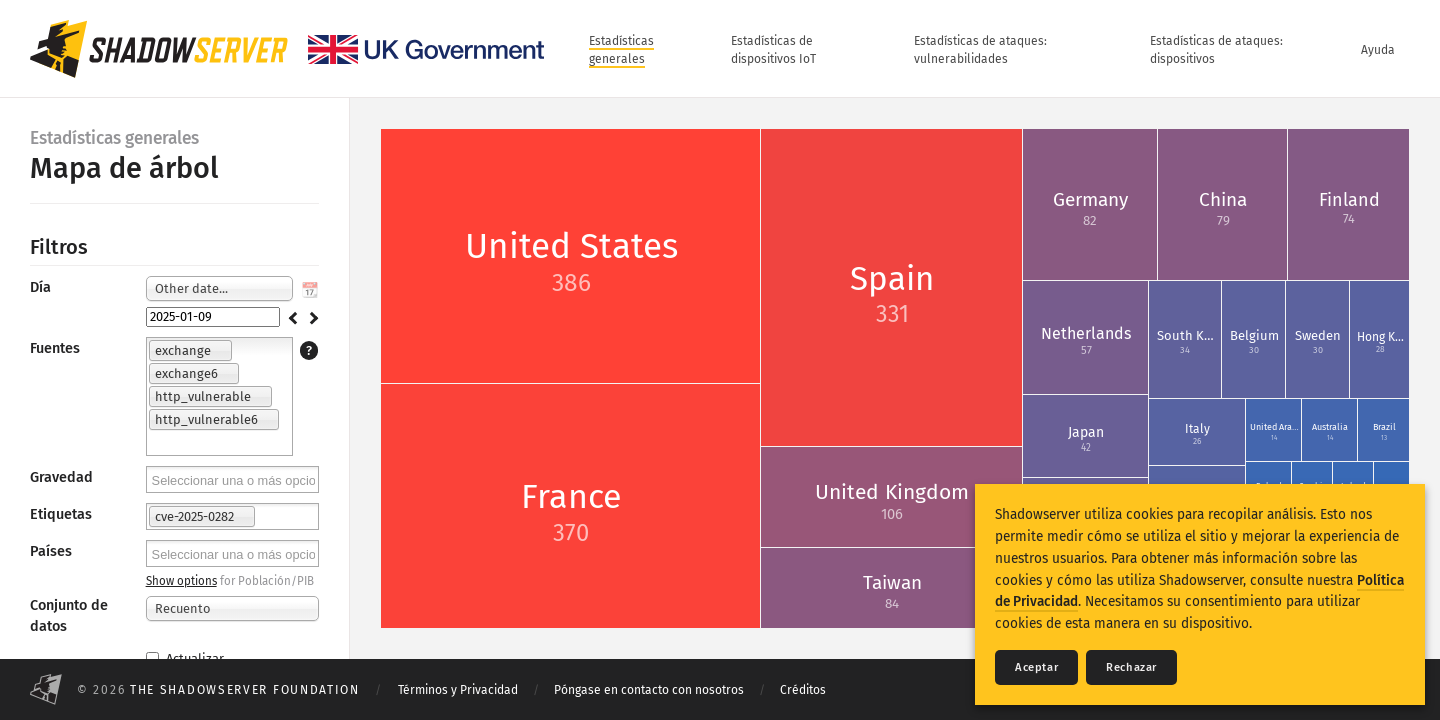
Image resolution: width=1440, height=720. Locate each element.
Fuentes (55, 348)
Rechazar (1131, 667)
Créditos (803, 690)
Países (51, 551)
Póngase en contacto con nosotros (649, 690)
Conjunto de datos (69, 615)
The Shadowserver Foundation (245, 690)
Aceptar (1036, 667)
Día (40, 287)
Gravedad (61, 477)
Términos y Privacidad (458, 690)
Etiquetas (61, 514)
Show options (181, 581)
